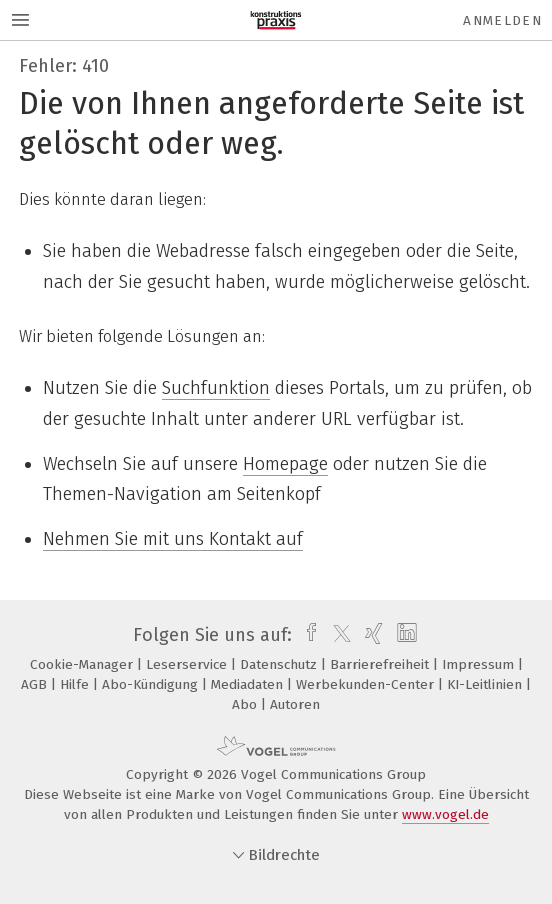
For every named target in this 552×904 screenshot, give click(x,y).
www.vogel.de (445, 814)
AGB (36, 684)
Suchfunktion (216, 388)
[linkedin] (404, 635)
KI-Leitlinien (486, 684)
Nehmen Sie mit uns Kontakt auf (173, 539)
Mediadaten (249, 684)
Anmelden (502, 20)
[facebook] (306, 635)
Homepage (285, 464)
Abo (246, 704)
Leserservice (188, 664)
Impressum (480, 664)
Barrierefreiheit (381, 664)
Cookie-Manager (83, 664)
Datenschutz (280, 664)
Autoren (295, 704)
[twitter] (337, 635)
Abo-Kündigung (152, 684)
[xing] (371, 635)
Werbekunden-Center (367, 684)
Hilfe (76, 684)
